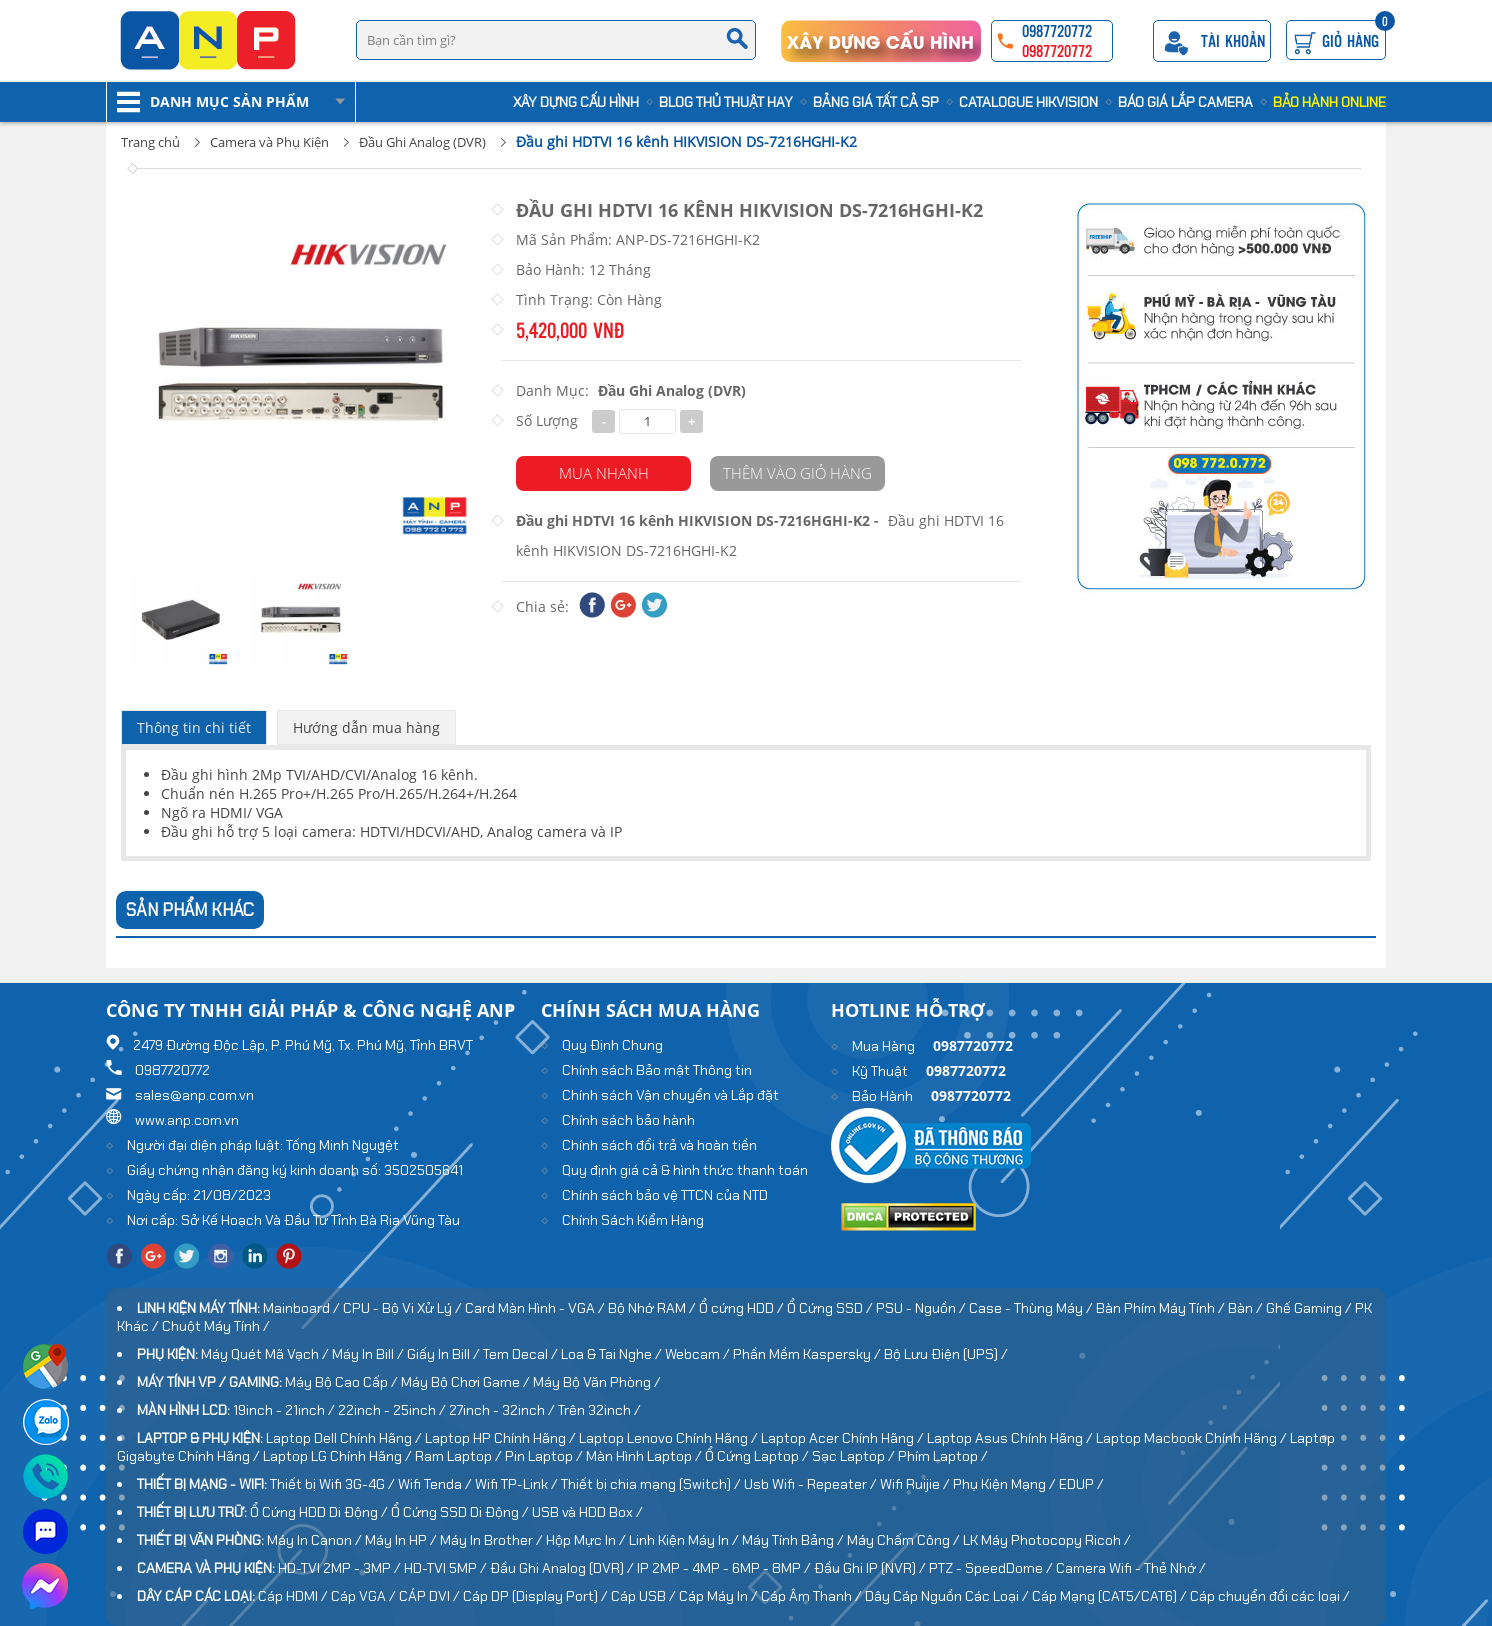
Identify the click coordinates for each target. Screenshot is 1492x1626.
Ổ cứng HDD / (743, 1308)
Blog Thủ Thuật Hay (726, 102)
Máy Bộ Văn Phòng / (597, 1382)
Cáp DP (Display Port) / (537, 1596)
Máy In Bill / (369, 1354)
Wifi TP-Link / (518, 1484)
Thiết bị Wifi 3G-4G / (334, 1484)
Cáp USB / (645, 1596)
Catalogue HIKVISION (1028, 102)
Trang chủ (150, 142)
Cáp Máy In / (720, 1596)
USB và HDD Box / (587, 1512)
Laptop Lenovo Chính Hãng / (670, 1438)
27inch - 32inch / (503, 1410)
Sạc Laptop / (855, 1456)
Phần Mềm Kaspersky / (808, 1354)
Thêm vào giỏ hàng (797, 473)
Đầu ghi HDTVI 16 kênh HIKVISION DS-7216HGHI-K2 (686, 141)
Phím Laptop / (943, 1456)
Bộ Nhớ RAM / (653, 1308)
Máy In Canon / (316, 1540)
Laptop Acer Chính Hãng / (844, 1438)
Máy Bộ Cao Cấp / (343, 1382)
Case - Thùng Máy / (1032, 1308)
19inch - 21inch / (285, 1410)
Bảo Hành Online (1329, 102)
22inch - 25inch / (393, 1410)
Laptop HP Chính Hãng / (502, 1438)
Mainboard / (303, 1308)
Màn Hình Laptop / (645, 1456)
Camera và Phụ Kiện (269, 142)
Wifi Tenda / (436, 1484)
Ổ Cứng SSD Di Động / (461, 1512)
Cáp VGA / (365, 1596)
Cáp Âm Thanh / (813, 1596)
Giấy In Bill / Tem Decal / (484, 1354)
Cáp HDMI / (294, 1596)
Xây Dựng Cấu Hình (576, 102)
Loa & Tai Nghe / (613, 1354)
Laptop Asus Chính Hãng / (1011, 1438)
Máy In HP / (402, 1540)
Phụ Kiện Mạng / (1006, 1484)
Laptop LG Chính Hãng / (339, 1456)
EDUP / (1081, 1484)
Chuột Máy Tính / (216, 1326)
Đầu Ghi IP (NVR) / (871, 1568)
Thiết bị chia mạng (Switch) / (652, 1484)
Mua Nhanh (604, 473)
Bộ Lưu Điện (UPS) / (946, 1354)
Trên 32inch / (599, 1410)
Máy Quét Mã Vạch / (266, 1354)
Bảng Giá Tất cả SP (876, 102)
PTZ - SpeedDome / (992, 1568)
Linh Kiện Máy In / (685, 1540)
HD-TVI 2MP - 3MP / (341, 1568)
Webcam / (699, 1354)
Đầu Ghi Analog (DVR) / (563, 1568)
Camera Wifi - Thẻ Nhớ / (1131, 1568)
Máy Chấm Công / (905, 1540)
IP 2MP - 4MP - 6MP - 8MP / (725, 1568)
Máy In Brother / (493, 1540)
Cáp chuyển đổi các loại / (1270, 1596)
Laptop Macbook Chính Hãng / (1193, 1438)
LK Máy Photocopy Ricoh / (1047, 1540)
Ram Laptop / (460, 1456)
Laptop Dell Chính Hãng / (345, 1438)
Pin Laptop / (545, 1456)
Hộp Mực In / (587, 1540)
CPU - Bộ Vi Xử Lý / (404, 1308)
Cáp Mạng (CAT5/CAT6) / (1111, 1596)
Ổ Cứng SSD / (831, 1308)
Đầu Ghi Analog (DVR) (422, 142)
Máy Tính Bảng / (794, 1540)
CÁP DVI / (431, 1596)
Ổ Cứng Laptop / (758, 1456)
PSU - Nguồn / (922, 1308)
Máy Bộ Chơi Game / (467, 1382)
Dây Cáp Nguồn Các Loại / (948, 1596)
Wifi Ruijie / (916, 1484)
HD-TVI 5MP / (447, 1568)
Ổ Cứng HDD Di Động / (320, 1512)
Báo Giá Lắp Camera (1185, 102)
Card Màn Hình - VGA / (536, 1308)
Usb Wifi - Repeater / (812, 1484)
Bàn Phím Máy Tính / (1162, 1308)
